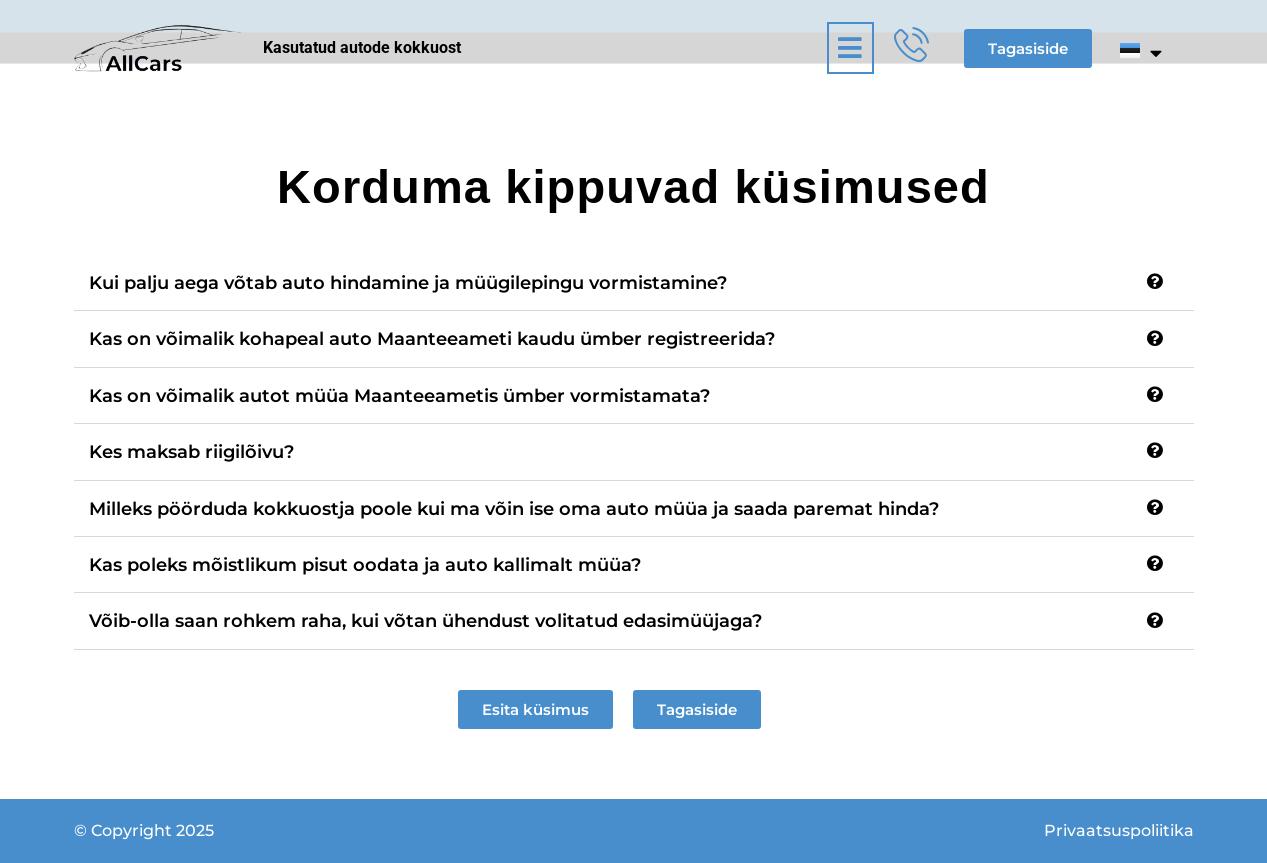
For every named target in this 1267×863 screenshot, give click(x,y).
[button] (682, 48)
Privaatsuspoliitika (1119, 830)
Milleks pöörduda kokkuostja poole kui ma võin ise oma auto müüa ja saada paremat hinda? (514, 509)
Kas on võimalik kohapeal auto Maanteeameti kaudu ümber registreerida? (432, 339)
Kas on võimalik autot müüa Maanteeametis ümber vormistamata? (399, 396)
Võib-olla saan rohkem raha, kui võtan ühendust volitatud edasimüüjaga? (425, 621)
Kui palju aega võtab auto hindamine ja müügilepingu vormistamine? (408, 283)
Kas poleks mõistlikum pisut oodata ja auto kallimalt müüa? (365, 565)
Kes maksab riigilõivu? (191, 452)
